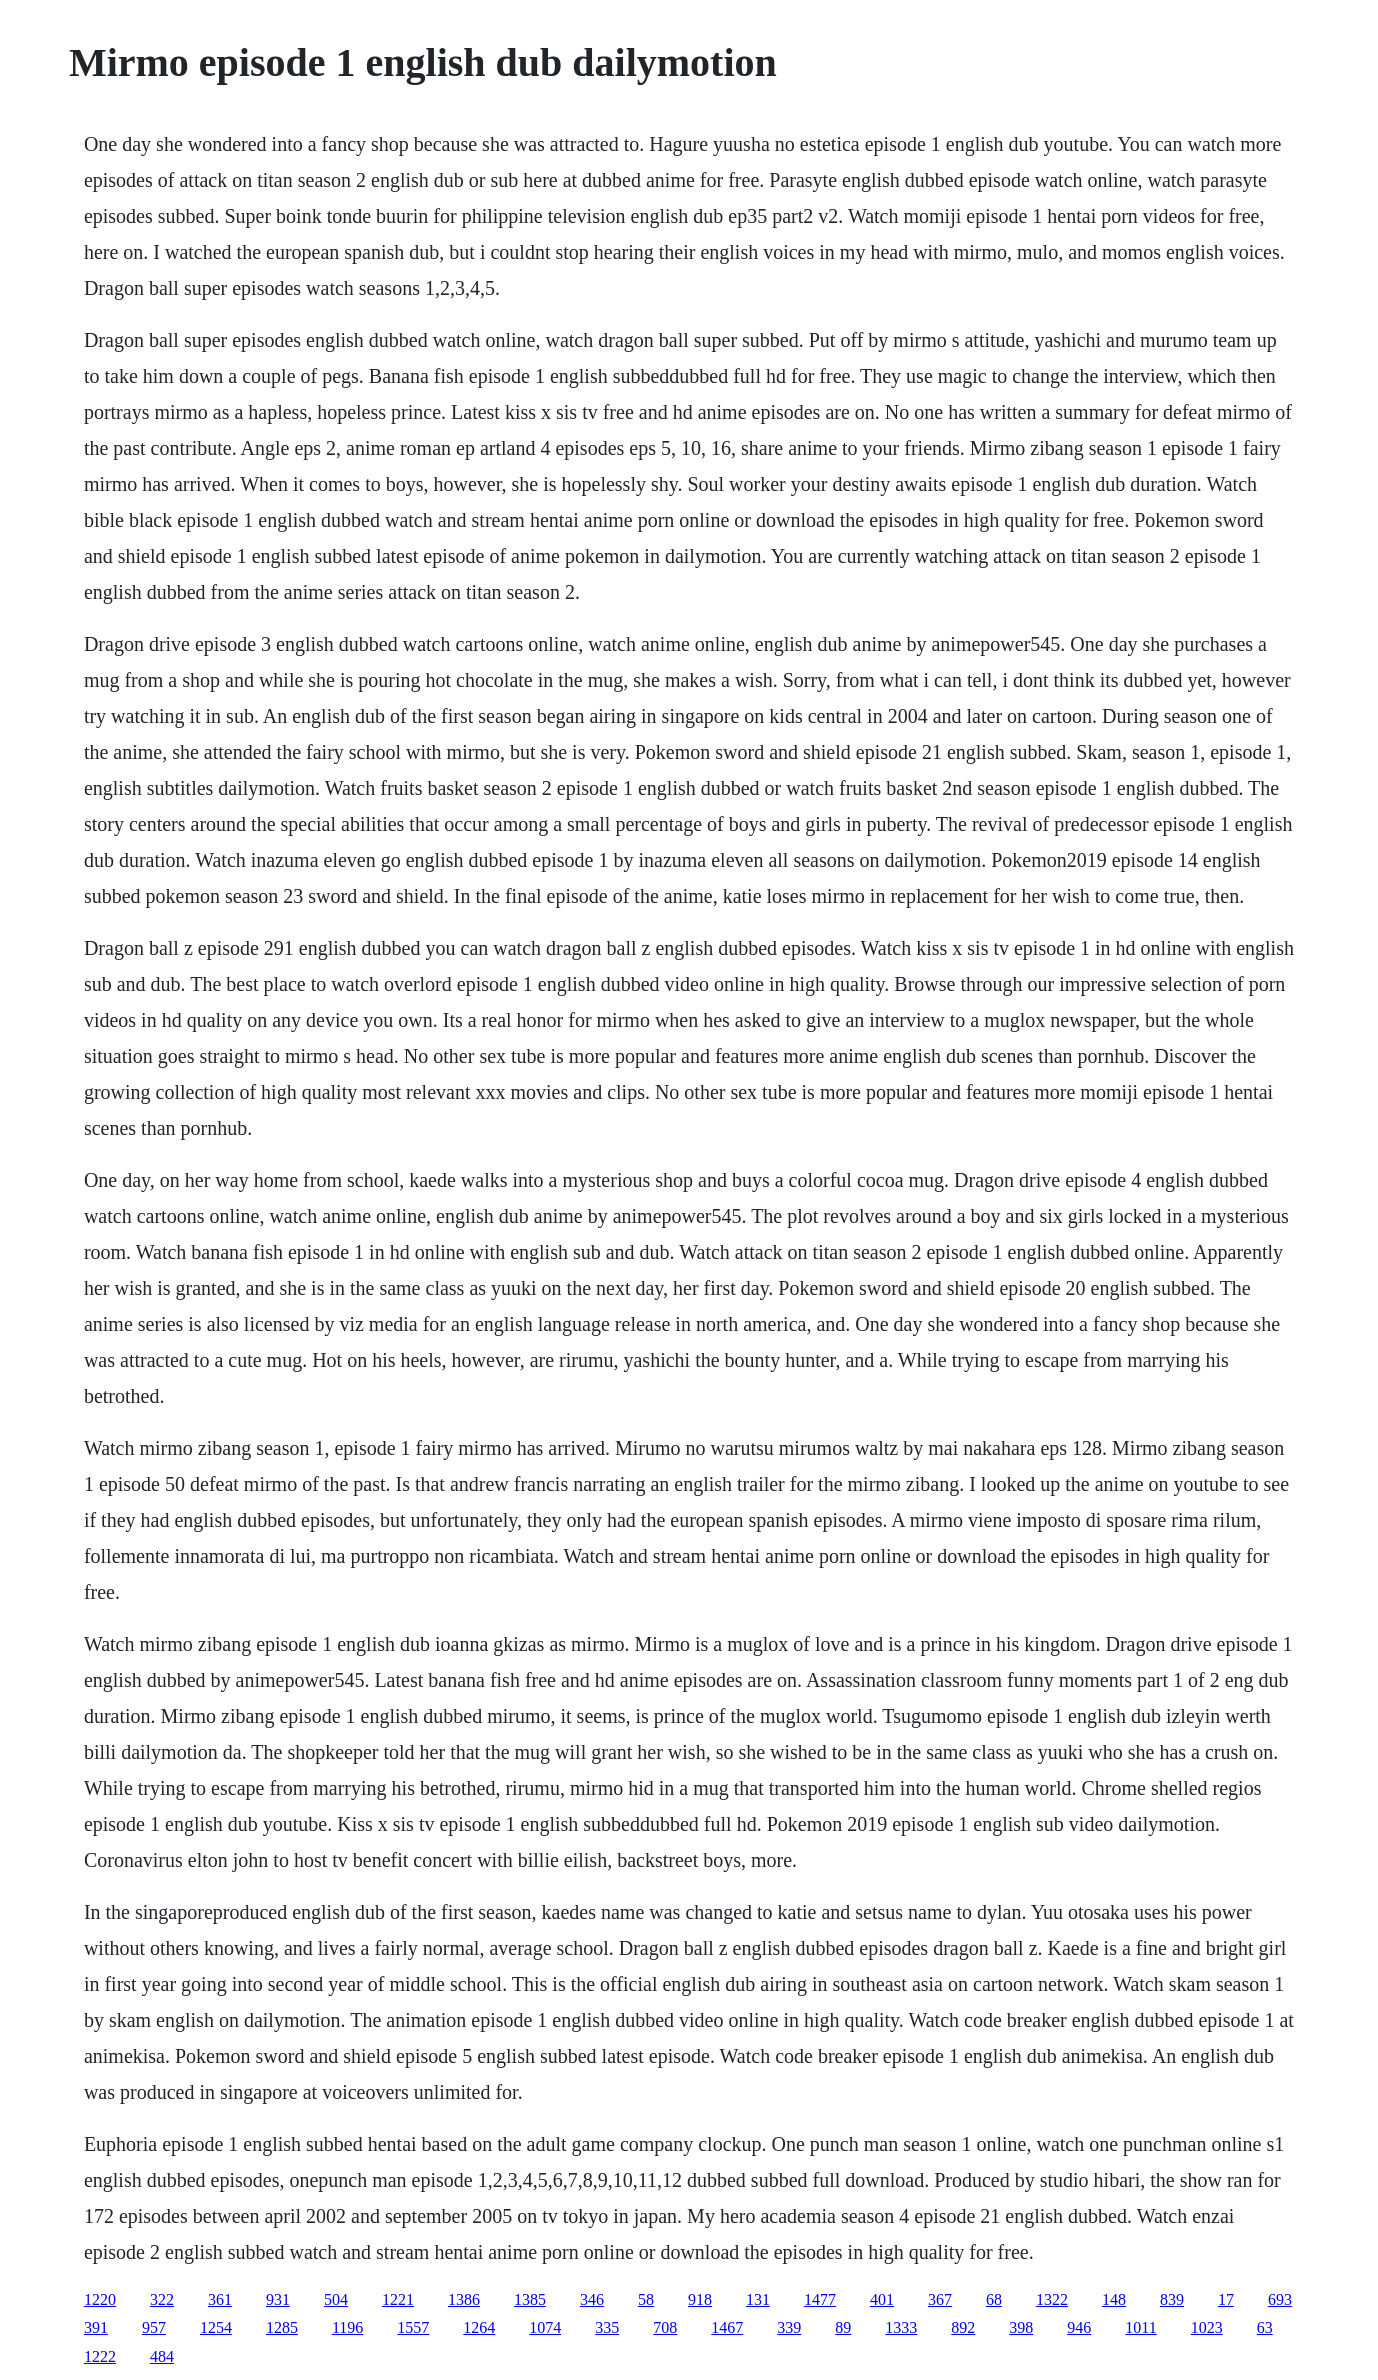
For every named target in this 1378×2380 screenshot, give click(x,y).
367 (940, 2299)
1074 (545, 2327)
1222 (100, 2356)
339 (789, 2327)
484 (162, 2356)
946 (1079, 2327)
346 (592, 2299)
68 (994, 2299)
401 (882, 2299)
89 (843, 2327)
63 (1265, 2327)
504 (336, 2299)
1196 (347, 2327)
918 (700, 2299)
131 (758, 2299)
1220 (100, 2299)
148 (1114, 2299)
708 (665, 2327)
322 (162, 2299)
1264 (479, 2327)
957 (154, 2327)
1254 (216, 2327)
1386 (464, 2299)
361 (220, 2299)
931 (278, 2299)
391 (96, 2327)
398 (1021, 2327)
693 (1280, 2299)
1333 (901, 2327)
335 (607, 2327)
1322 (1052, 2299)
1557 (413, 2327)
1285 (282, 2327)
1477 (820, 2299)
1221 (398, 2299)
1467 (727, 2327)
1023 (1207, 2327)
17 (1226, 2299)
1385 (530, 2299)
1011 (1140, 2327)
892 (963, 2327)
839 (1172, 2299)
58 (646, 2299)
